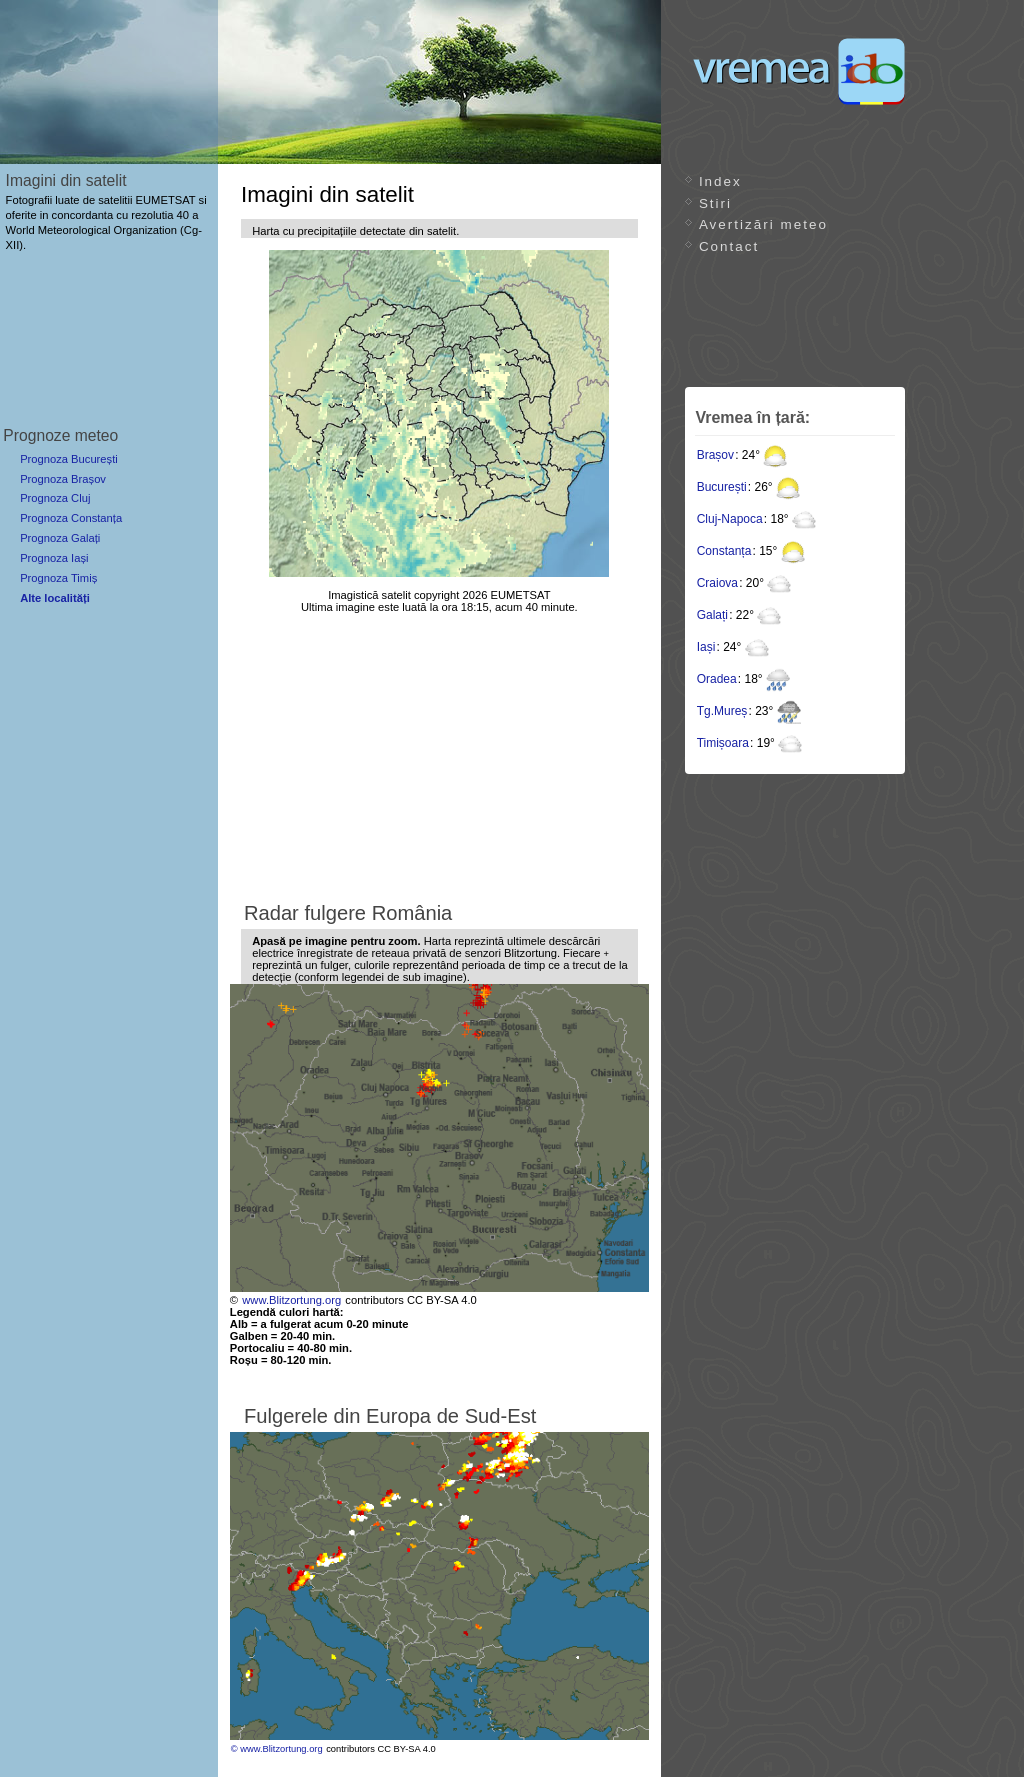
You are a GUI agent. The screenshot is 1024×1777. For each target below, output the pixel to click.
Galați (712, 615)
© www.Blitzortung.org (277, 1749)
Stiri (715, 203)
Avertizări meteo (763, 224)
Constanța (724, 551)
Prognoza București (69, 459)
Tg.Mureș (722, 711)
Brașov (715, 455)
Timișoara (723, 743)
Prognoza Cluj (55, 498)
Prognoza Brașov (63, 479)
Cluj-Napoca (730, 519)
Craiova (717, 583)
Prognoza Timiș (58, 578)
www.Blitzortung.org (291, 1300)
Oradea (717, 679)
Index (720, 181)
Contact (729, 246)
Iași (706, 647)
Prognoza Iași (54, 558)
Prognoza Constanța (71, 518)
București (722, 487)
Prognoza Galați (60, 538)
